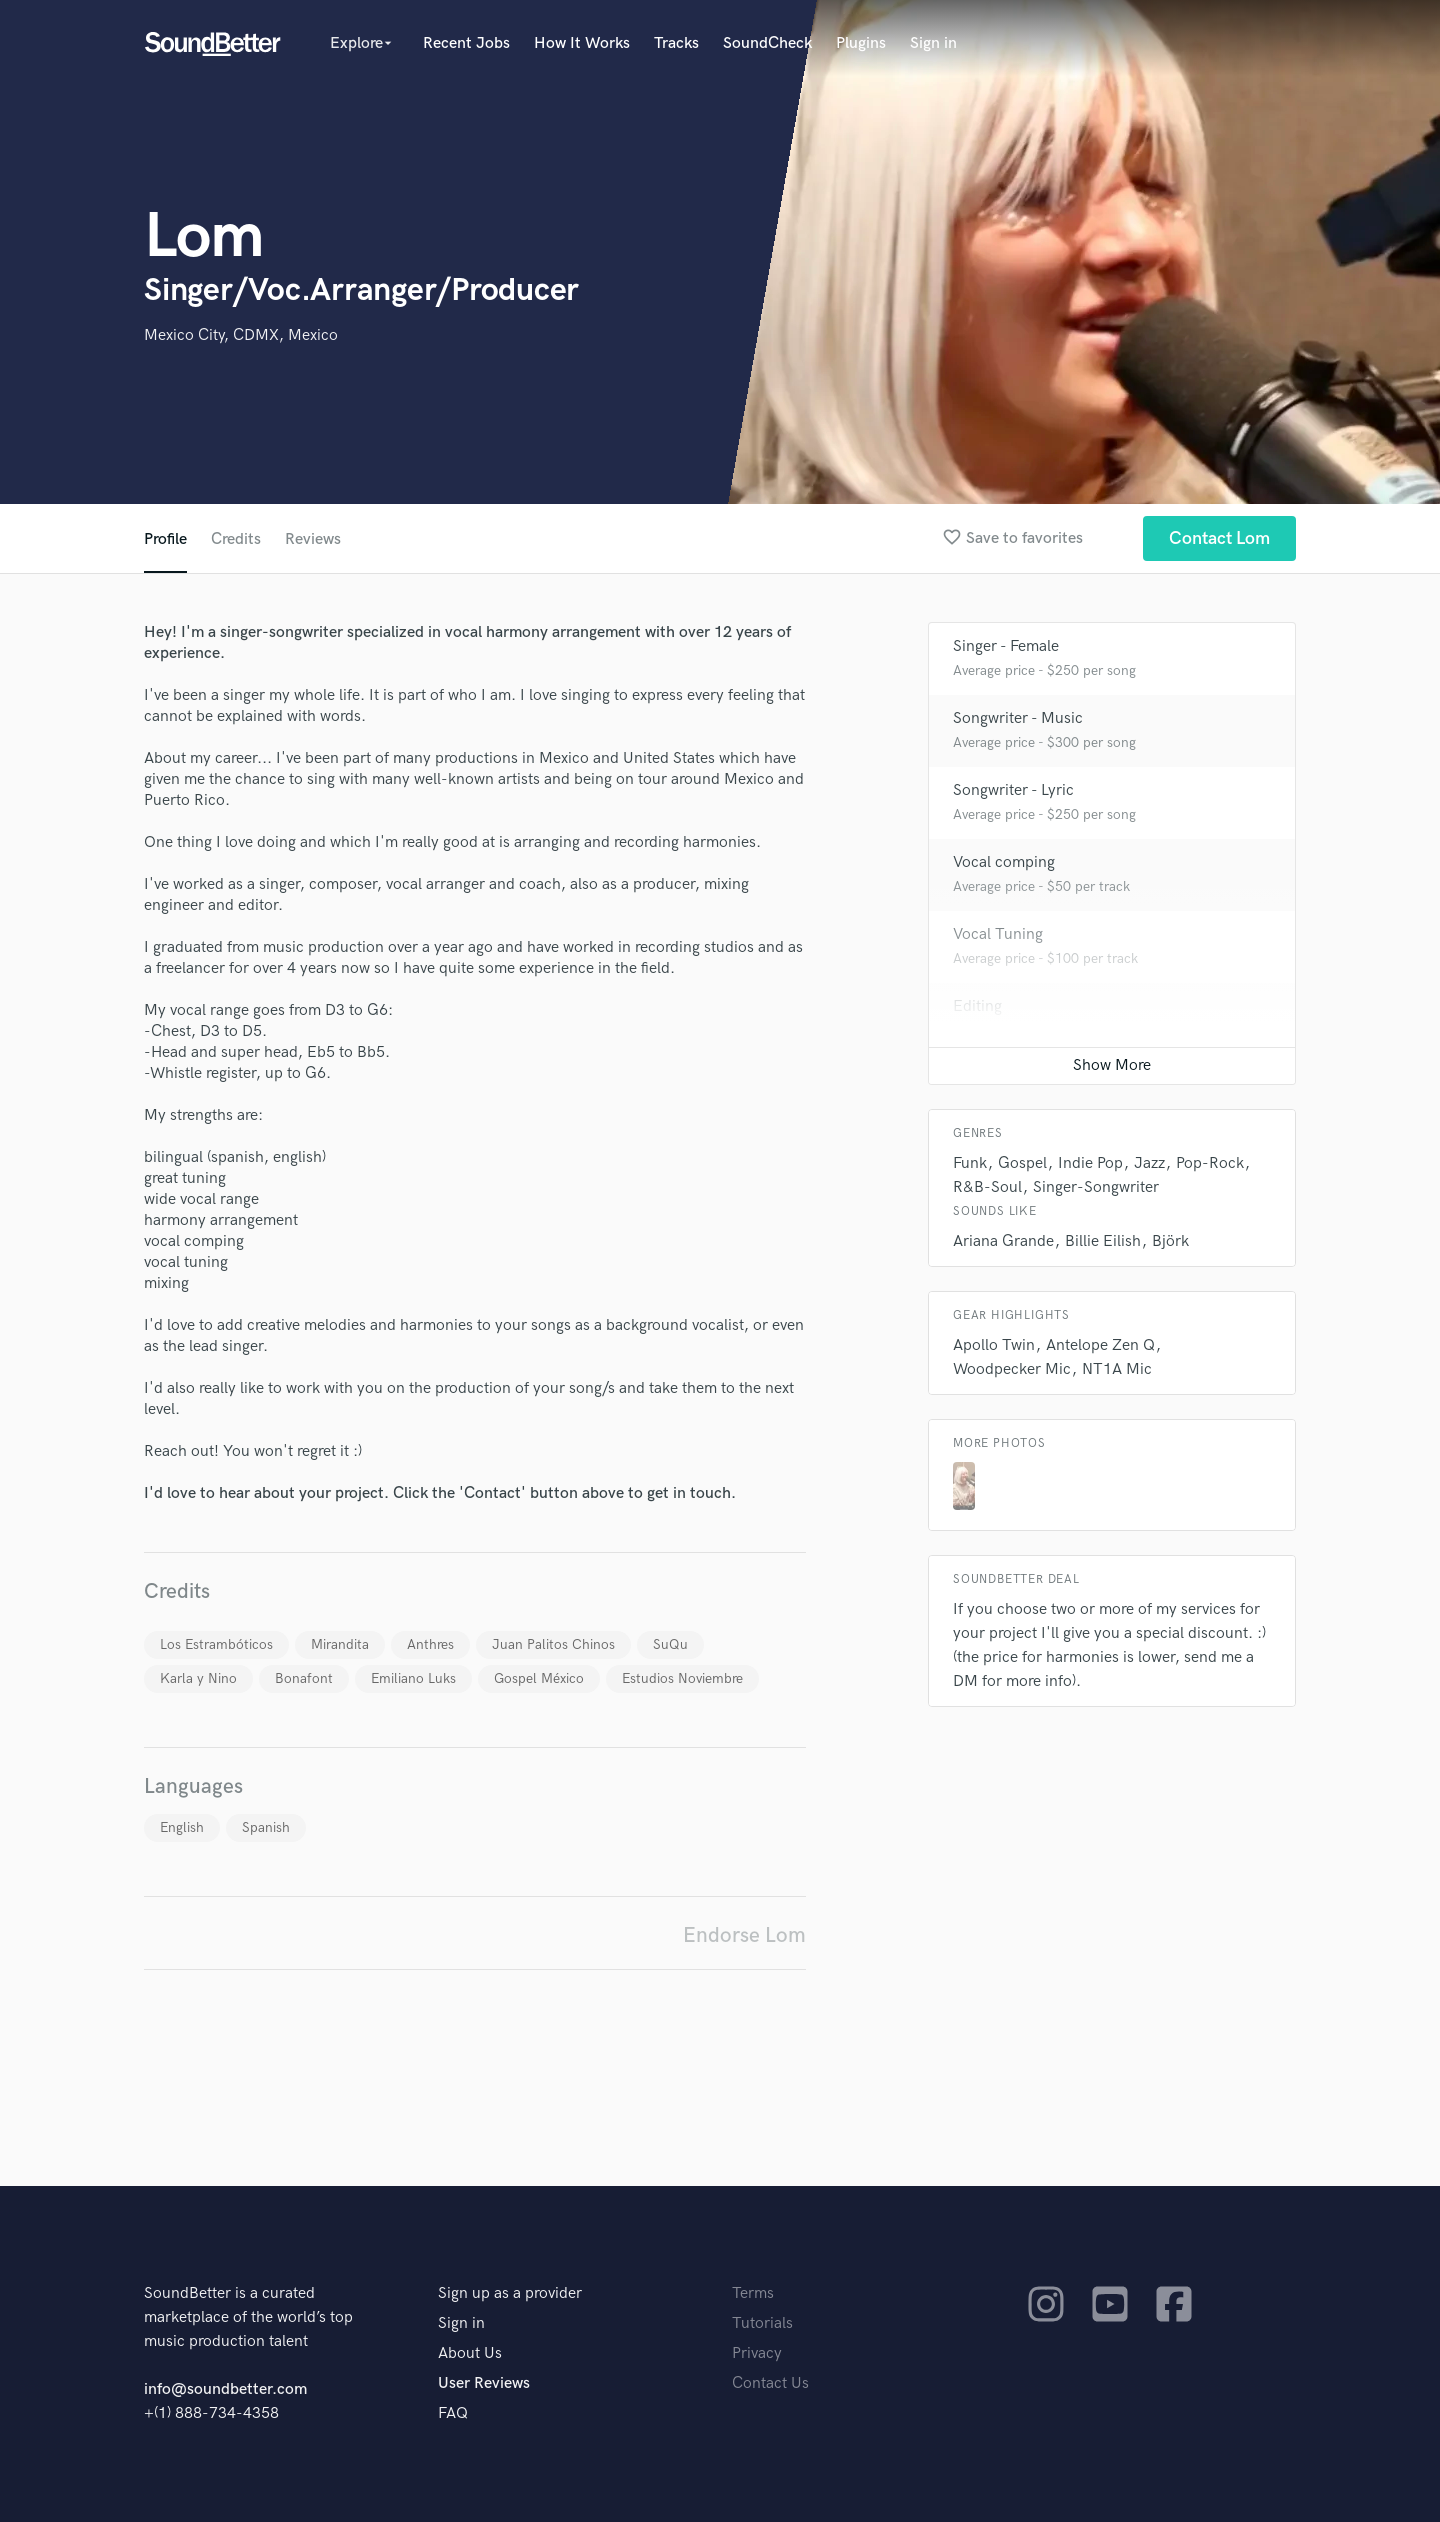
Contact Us (770, 2383)
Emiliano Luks (413, 1678)
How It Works (582, 43)
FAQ (453, 2413)
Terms (753, 2293)
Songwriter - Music (1018, 718)
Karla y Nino (198, 1678)
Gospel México (539, 1678)
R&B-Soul (987, 1187)
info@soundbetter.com (225, 2389)
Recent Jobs (466, 43)
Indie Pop (1090, 1163)
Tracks (676, 43)
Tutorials (762, 2323)
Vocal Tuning (998, 934)
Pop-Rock (1210, 1163)
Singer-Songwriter (1096, 1187)
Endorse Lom (744, 1935)
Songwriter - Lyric (1013, 790)
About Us (470, 2353)
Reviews (313, 539)
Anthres (430, 1644)
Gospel (1022, 1163)
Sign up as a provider (510, 2293)
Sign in (933, 43)
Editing (977, 1006)
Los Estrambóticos (216, 1644)
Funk (970, 1163)
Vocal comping (1004, 862)
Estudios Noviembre (682, 1678)
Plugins (861, 43)
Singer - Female (1006, 646)
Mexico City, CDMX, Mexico (241, 335)
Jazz (1149, 1163)
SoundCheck (767, 43)
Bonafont (304, 1678)
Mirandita (340, 1644)
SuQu (670, 1644)
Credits (236, 539)
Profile (165, 539)
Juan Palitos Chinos (553, 1644)
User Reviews (484, 2383)
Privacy (757, 2353)
